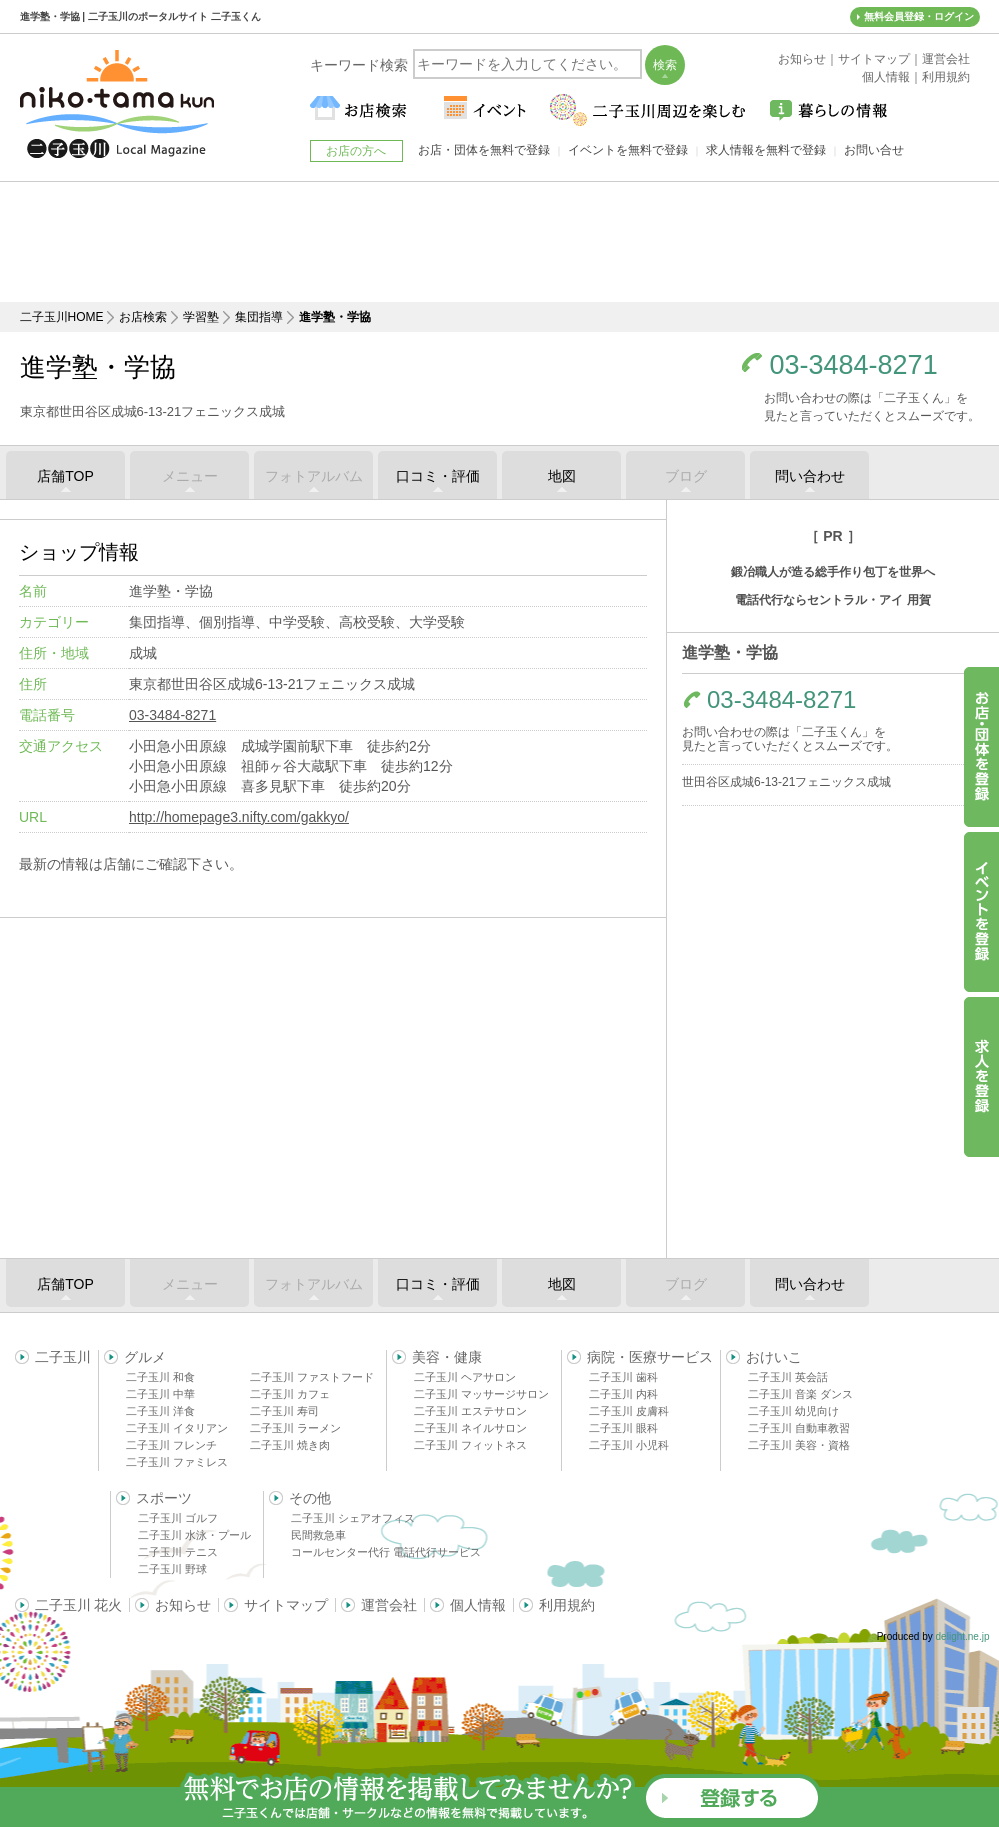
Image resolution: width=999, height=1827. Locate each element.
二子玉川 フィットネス (470, 1445)
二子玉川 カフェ (290, 1394)
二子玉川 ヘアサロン (465, 1377)
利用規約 (567, 1605)
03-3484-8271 (854, 365)
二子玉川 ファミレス (177, 1462)
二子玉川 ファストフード (312, 1377)
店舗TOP (65, 476)
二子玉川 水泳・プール (194, 1535)
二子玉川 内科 (623, 1394)
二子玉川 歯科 (623, 1377)
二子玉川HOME (62, 317)
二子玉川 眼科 (623, 1428)
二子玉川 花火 (79, 1605)
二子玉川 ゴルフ (178, 1518)
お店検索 (143, 317)
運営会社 (389, 1605)
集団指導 (259, 317)
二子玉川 (63, 1357)
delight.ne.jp (963, 1636)
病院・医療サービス (650, 1357)
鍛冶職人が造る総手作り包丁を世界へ (833, 572)
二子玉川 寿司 (284, 1411)
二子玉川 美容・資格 (799, 1445)
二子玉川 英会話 (788, 1377)
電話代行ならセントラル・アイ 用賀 (832, 600)
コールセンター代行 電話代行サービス (386, 1552)
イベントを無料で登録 (628, 150)
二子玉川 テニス (178, 1552)
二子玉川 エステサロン (470, 1411)
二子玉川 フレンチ (171, 1445)
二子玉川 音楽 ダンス (800, 1394)
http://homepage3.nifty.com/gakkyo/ (239, 817)
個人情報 (478, 1605)
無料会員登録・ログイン (919, 16)
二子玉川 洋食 (160, 1411)
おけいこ (774, 1357)
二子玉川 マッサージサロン (481, 1394)
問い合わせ (810, 476)
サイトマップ (286, 1605)
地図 (562, 476)
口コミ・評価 (438, 476)
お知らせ (183, 1605)
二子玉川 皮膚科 (629, 1411)
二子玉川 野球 (172, 1569)
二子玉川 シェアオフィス (353, 1518)
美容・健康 (447, 1357)
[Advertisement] (500, 242)
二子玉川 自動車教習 (799, 1428)
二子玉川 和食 (160, 1377)
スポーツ (164, 1498)
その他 (310, 1498)
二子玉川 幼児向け (793, 1411)
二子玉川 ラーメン (295, 1428)
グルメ (145, 1357)
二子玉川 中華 (160, 1394)
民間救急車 (318, 1535)
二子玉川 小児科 (629, 1445)
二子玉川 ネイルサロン (470, 1428)
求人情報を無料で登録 (766, 150)
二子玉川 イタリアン (177, 1428)
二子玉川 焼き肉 (290, 1445)
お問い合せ (874, 150)
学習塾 (201, 317)
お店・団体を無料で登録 (484, 150)
